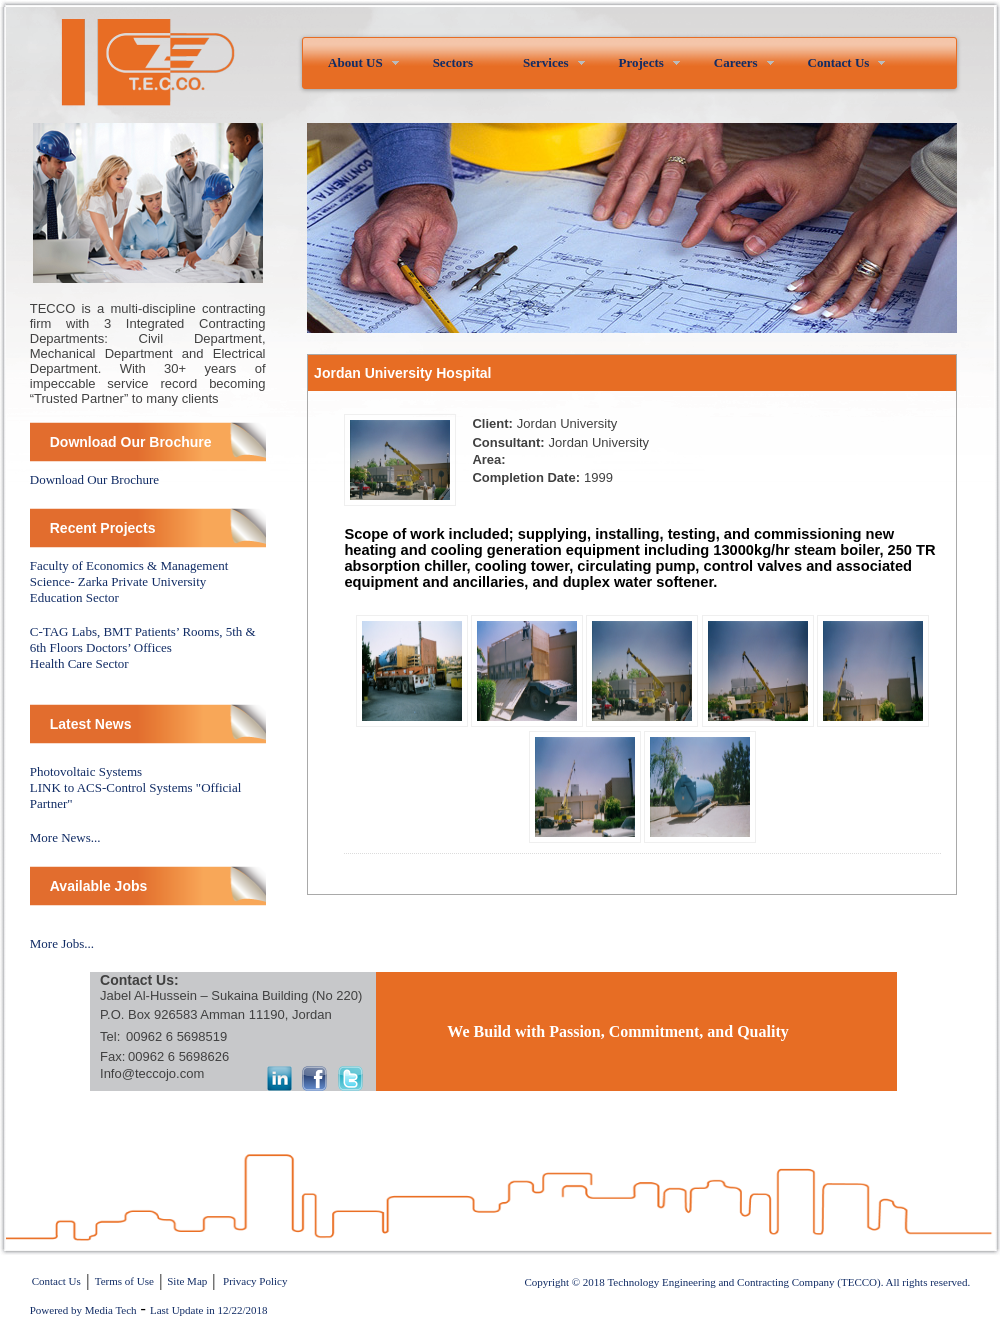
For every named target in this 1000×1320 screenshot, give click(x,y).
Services (545, 62)
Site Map (187, 1281)
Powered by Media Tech (83, 1310)
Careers (736, 62)
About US (355, 62)
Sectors (453, 62)
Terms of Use (124, 1281)
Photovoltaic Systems (86, 771)
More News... (65, 837)
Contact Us (839, 62)
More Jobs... (62, 943)
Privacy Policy (255, 1281)
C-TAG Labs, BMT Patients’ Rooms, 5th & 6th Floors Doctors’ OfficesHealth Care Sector (143, 647)
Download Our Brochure (94, 479)
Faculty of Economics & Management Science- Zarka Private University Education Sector (129, 581)
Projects (641, 62)
